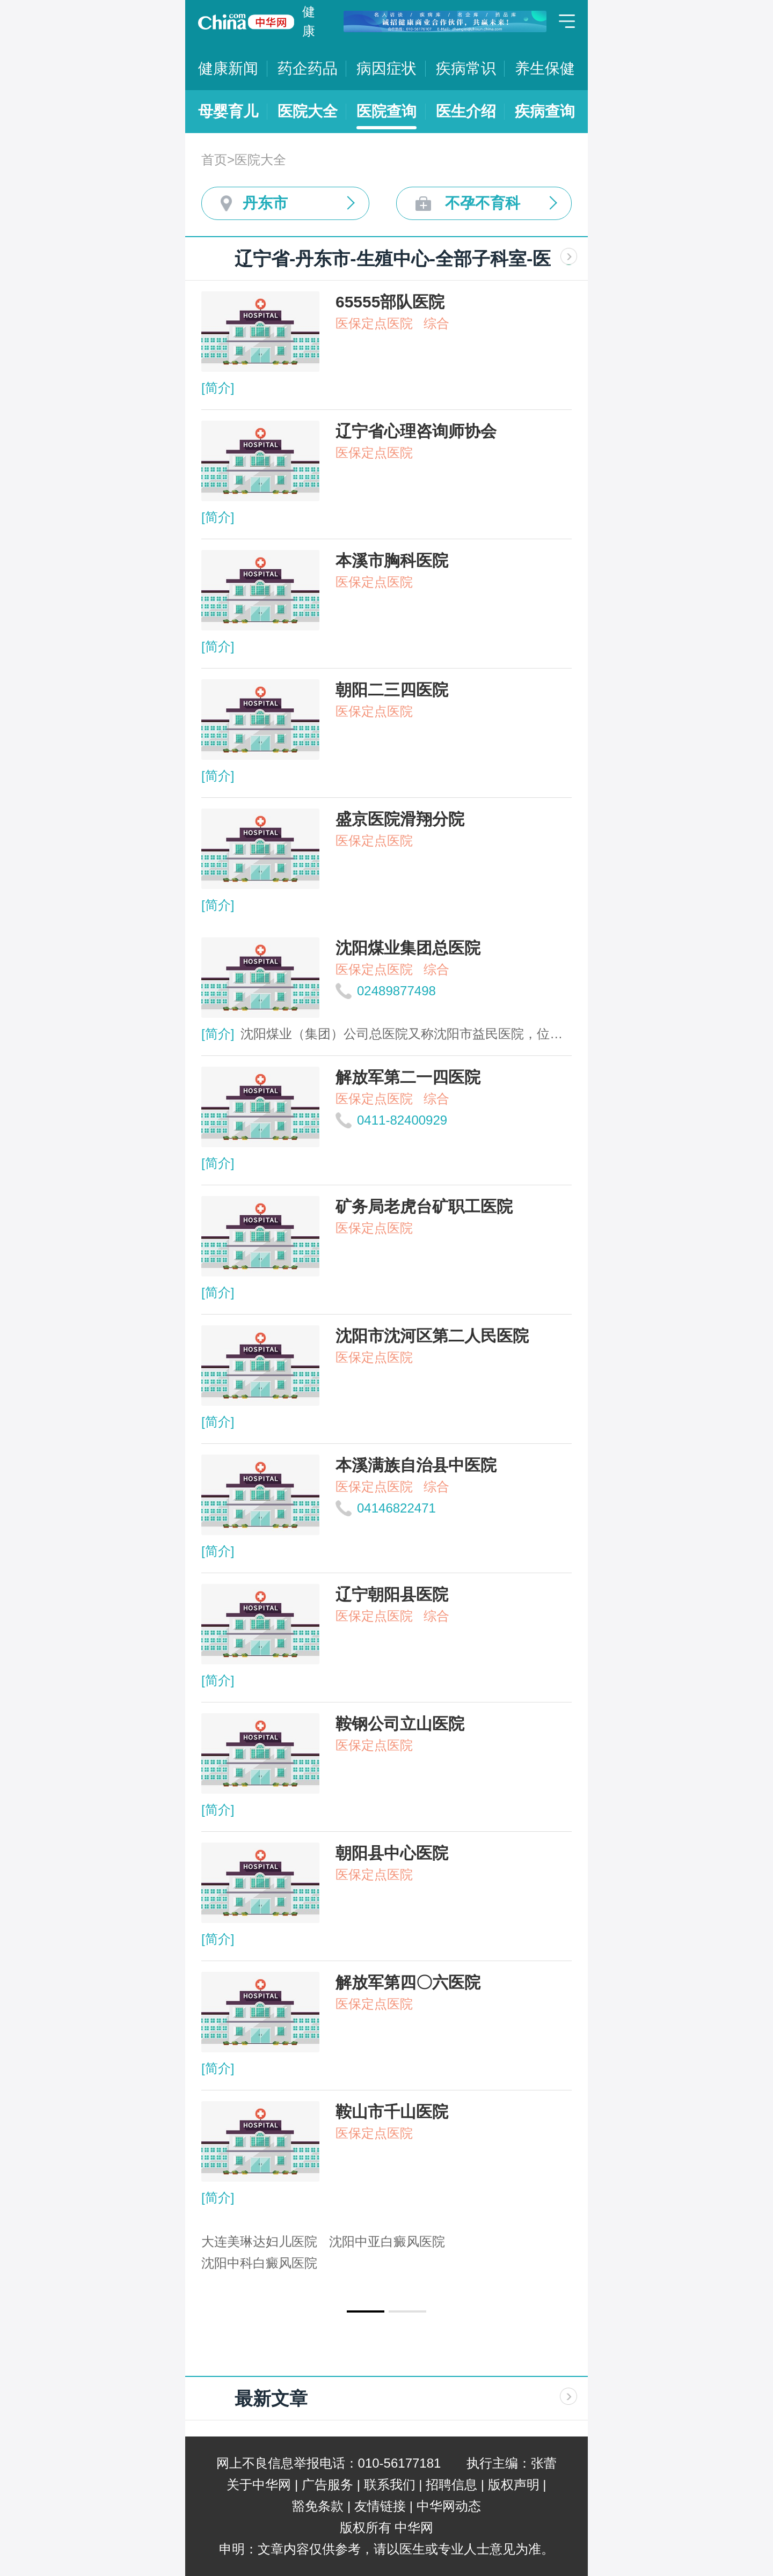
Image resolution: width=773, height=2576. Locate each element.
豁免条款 (318, 2506)
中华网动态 (449, 2506)
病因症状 (386, 68)
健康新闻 (228, 68)
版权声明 (513, 2484)
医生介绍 (466, 111)
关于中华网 (259, 2484)
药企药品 (308, 68)
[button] (365, 2311)
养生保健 (545, 68)
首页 (214, 159)
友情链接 (380, 2506)
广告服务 (327, 2484)
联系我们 (389, 2484)
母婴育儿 (228, 111)
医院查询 (386, 111)
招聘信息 (451, 2484)
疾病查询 (545, 111)
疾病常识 (466, 68)
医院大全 (308, 111)
